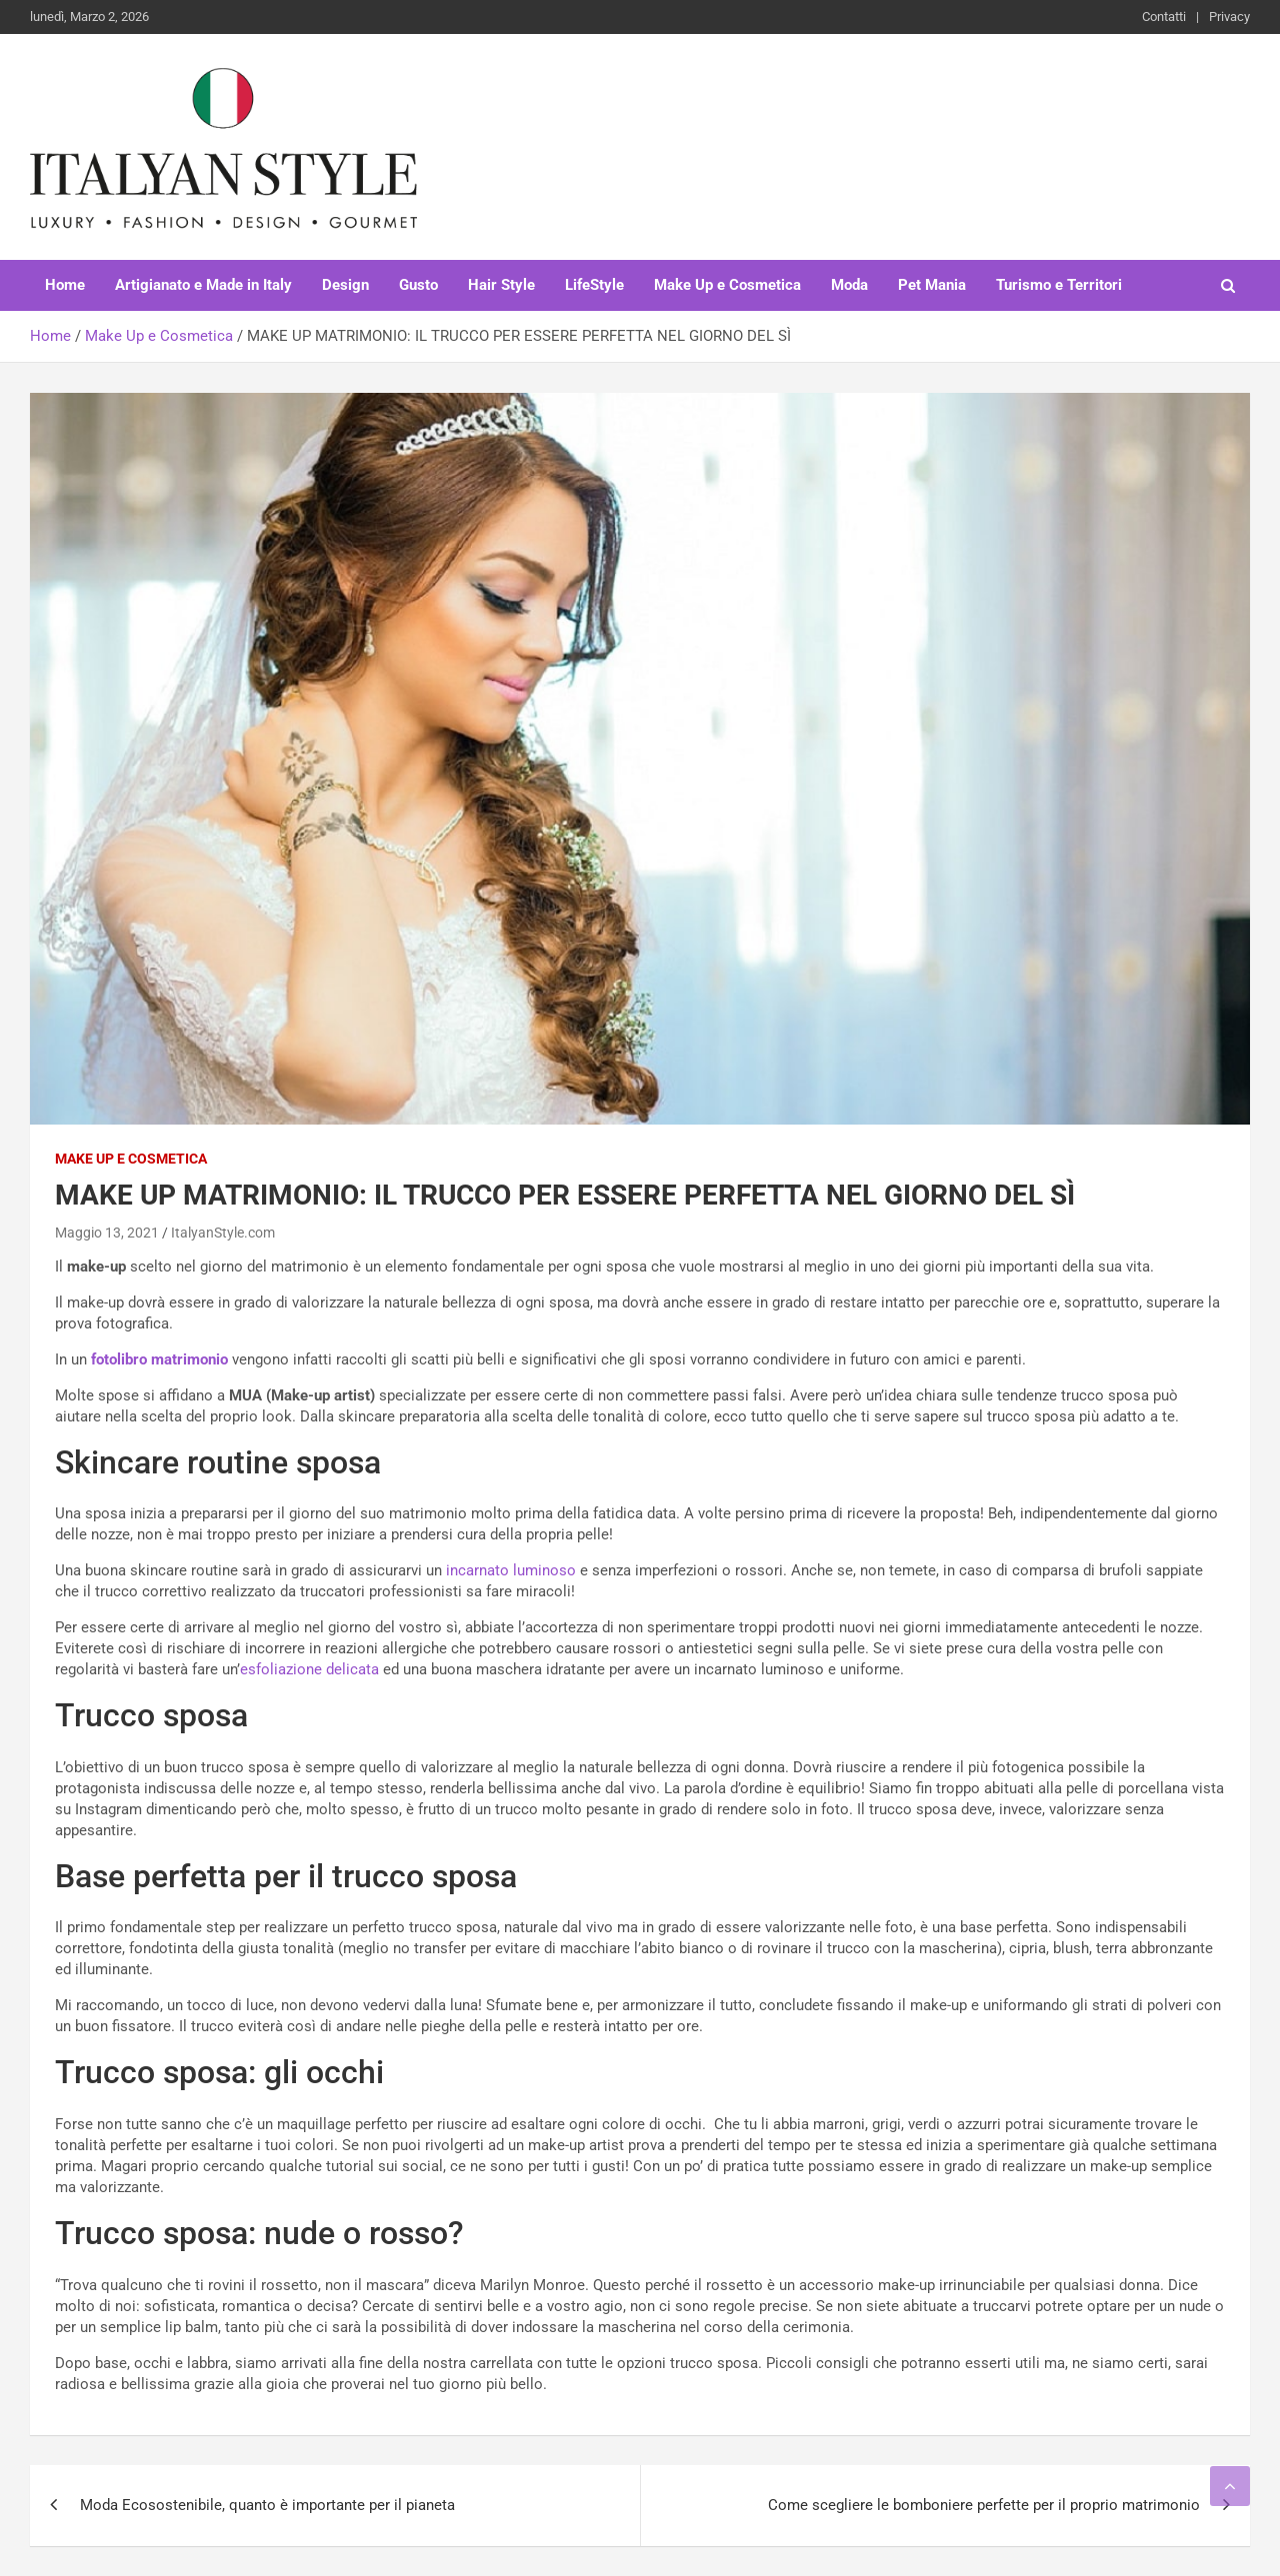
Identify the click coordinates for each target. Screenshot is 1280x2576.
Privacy (1229, 16)
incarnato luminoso (511, 1570)
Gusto (418, 285)
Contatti (1164, 16)
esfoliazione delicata (309, 1669)
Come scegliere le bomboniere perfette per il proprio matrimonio (984, 2505)
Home (65, 285)
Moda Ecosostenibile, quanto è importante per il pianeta (267, 2505)
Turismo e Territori (1059, 285)
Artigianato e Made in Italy (203, 285)
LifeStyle (594, 285)
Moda (849, 285)
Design (345, 285)
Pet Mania (932, 285)
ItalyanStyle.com (223, 1233)
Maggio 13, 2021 (107, 1233)
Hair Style (501, 285)
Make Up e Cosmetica (727, 285)
